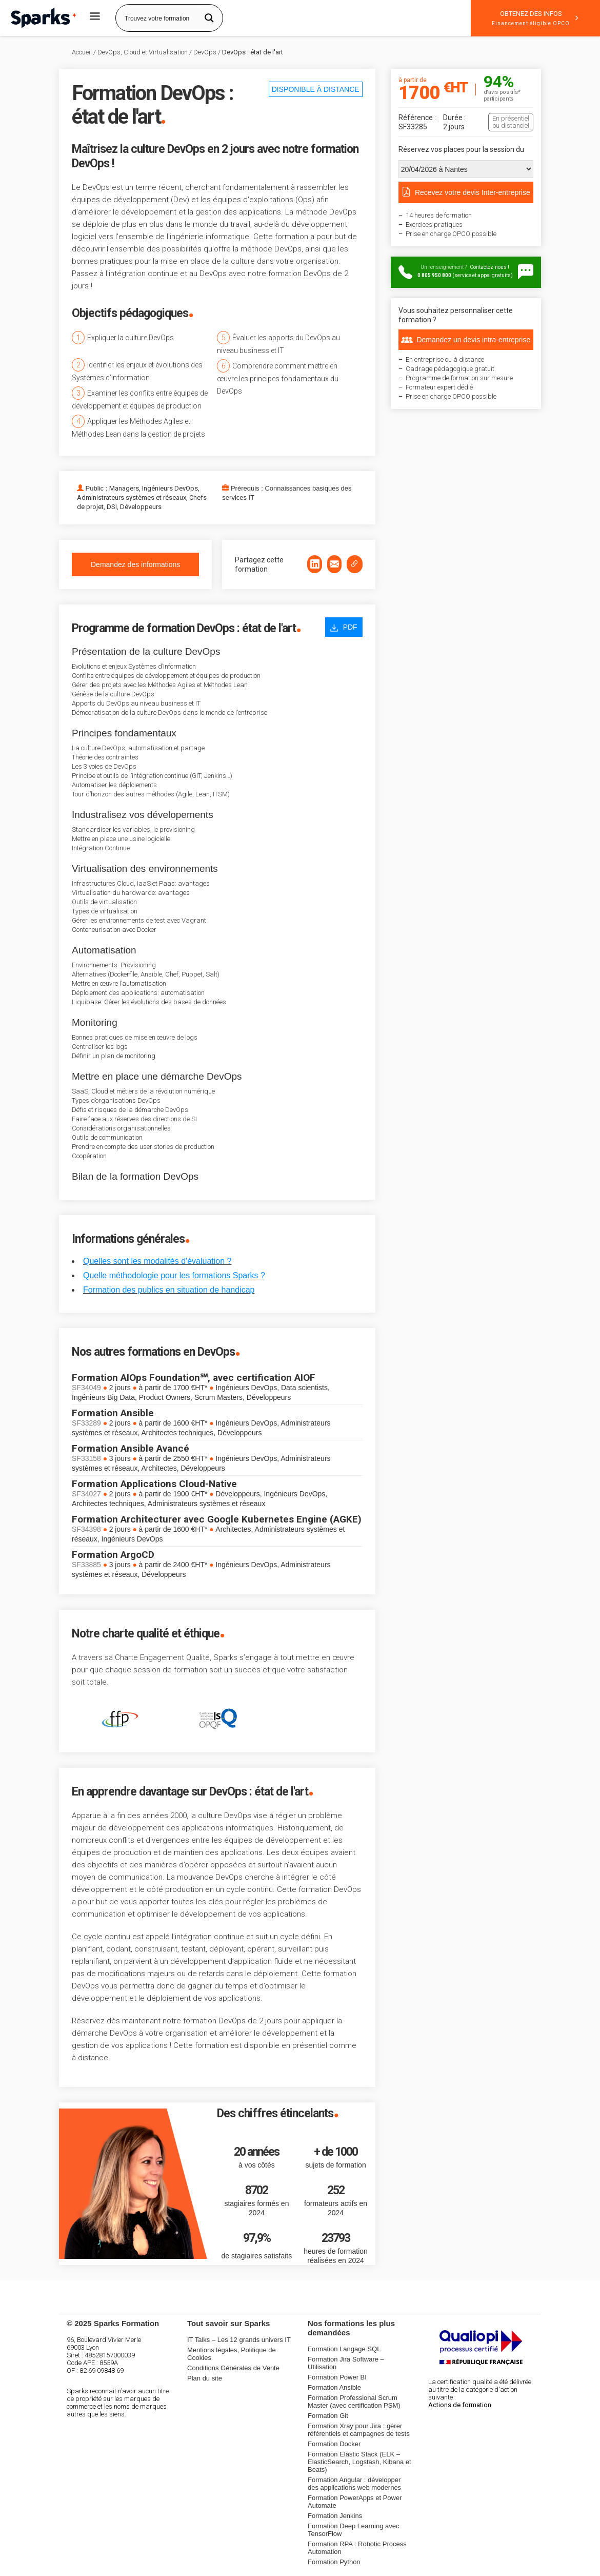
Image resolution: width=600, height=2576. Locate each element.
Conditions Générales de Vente (233, 2368)
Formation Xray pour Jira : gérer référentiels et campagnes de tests (359, 2429)
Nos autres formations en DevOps (153, 1352)
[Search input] (159, 18)
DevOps (204, 52)
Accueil (82, 52)
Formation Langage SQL (344, 2349)
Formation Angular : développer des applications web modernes (354, 2483)
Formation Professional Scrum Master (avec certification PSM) (354, 2401)
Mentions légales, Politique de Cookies (231, 2354)
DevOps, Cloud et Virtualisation (142, 52)
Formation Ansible (334, 2387)
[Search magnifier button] (209, 18)
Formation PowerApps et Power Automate (355, 2501)
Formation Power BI (337, 2377)
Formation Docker (334, 2444)
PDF (343, 627)
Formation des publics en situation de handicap (168, 1289)
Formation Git (328, 2415)
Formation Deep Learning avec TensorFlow (353, 2530)
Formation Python (334, 2562)
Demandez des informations (135, 564)
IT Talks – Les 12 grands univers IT (239, 2340)
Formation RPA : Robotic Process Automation (357, 2547)
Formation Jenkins (335, 2516)
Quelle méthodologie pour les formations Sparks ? (174, 1275)
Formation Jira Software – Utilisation (346, 2363)
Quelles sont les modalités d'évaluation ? (157, 1261)
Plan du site (204, 2378)
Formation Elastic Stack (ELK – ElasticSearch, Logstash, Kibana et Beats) (359, 2461)
